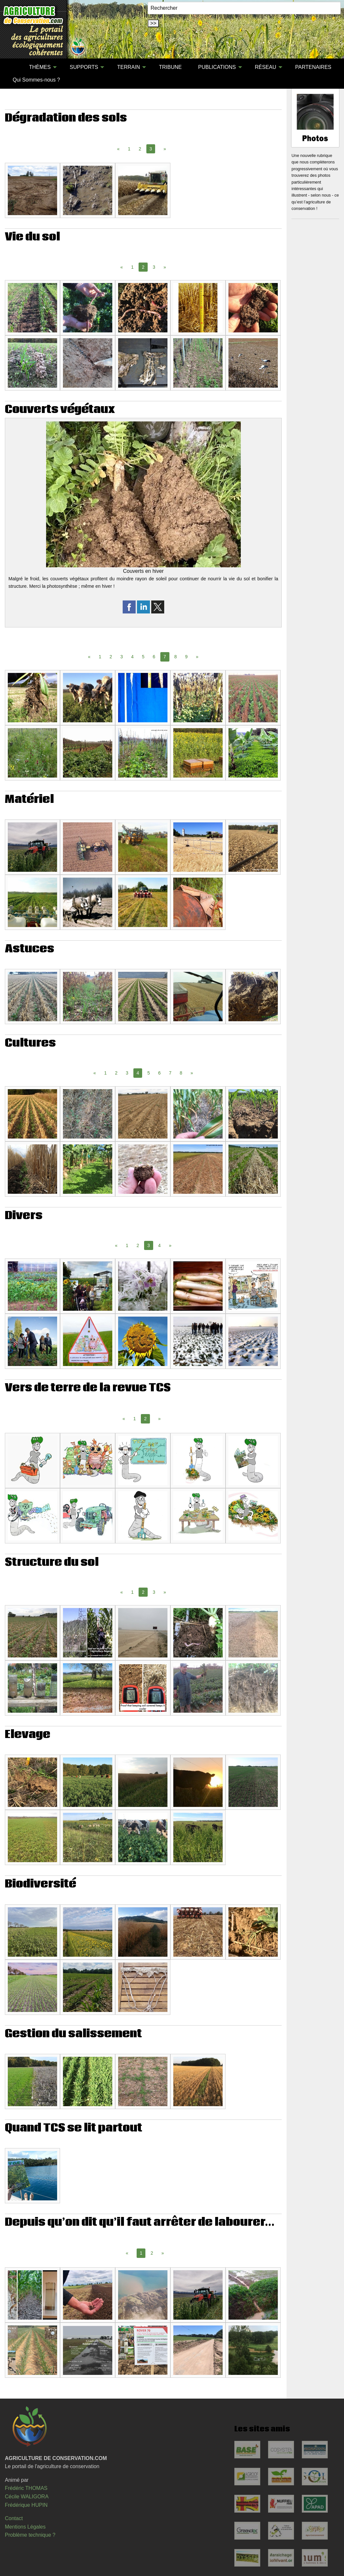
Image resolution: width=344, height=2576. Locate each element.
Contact (14, 2518)
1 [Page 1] (129, 148)
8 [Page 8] (175, 656)
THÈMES (40, 67)
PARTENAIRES (313, 67)
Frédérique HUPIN (26, 2505)
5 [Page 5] (143, 656)
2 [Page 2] (140, 148)
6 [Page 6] (154, 656)
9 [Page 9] (186, 656)
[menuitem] (12, 67)
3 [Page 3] (154, 267)
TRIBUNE (170, 67)
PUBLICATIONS (217, 67)
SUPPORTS (84, 67)
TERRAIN (128, 67)
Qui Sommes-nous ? (36, 80)
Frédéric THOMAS (26, 2488)
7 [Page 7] (170, 1072)
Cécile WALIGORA (27, 2496)
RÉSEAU (265, 67)
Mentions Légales (25, 2527)
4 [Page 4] (132, 656)
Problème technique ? (30, 2535)
